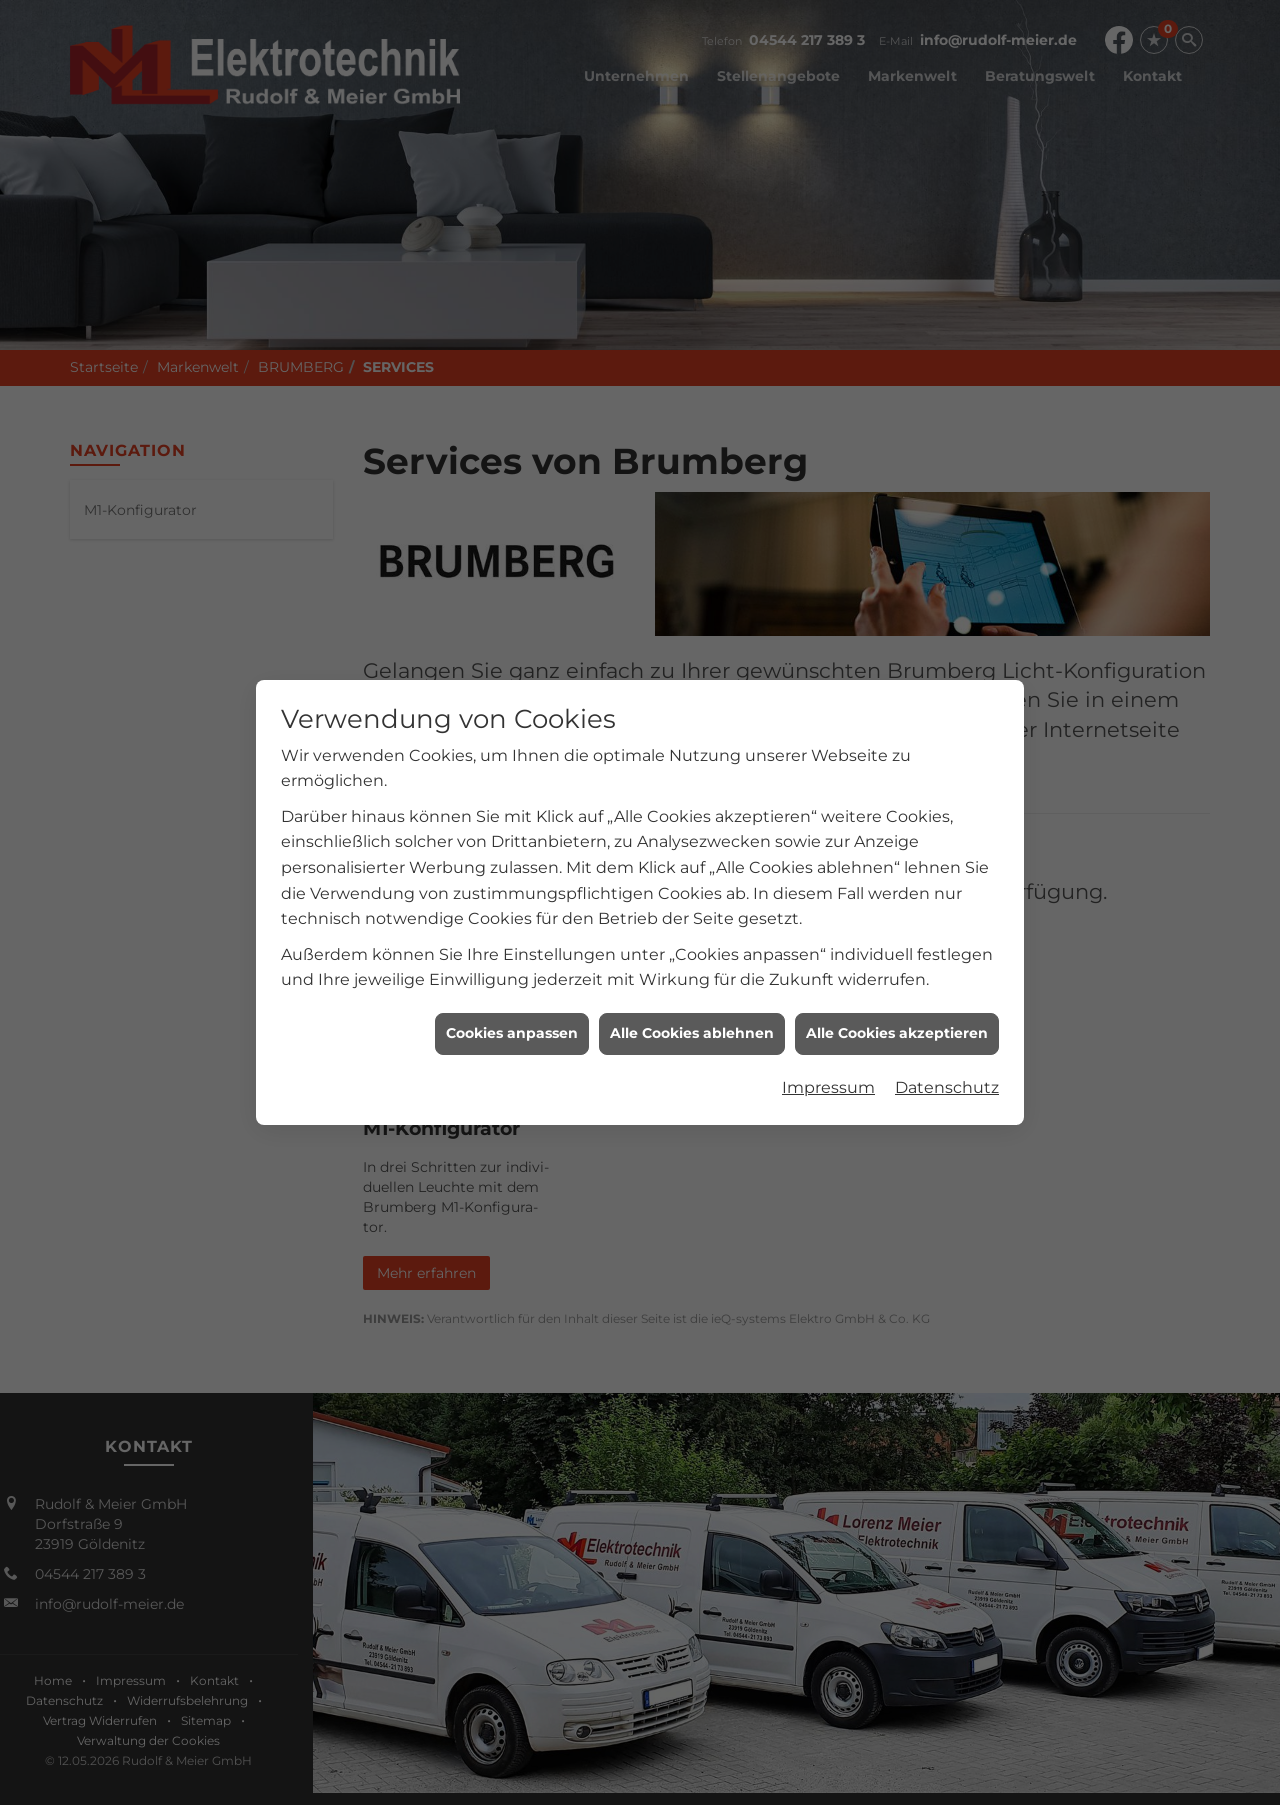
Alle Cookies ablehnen (692, 926)
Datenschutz (947, 979)
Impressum (828, 979)
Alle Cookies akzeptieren (897, 926)
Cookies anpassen (512, 926)
